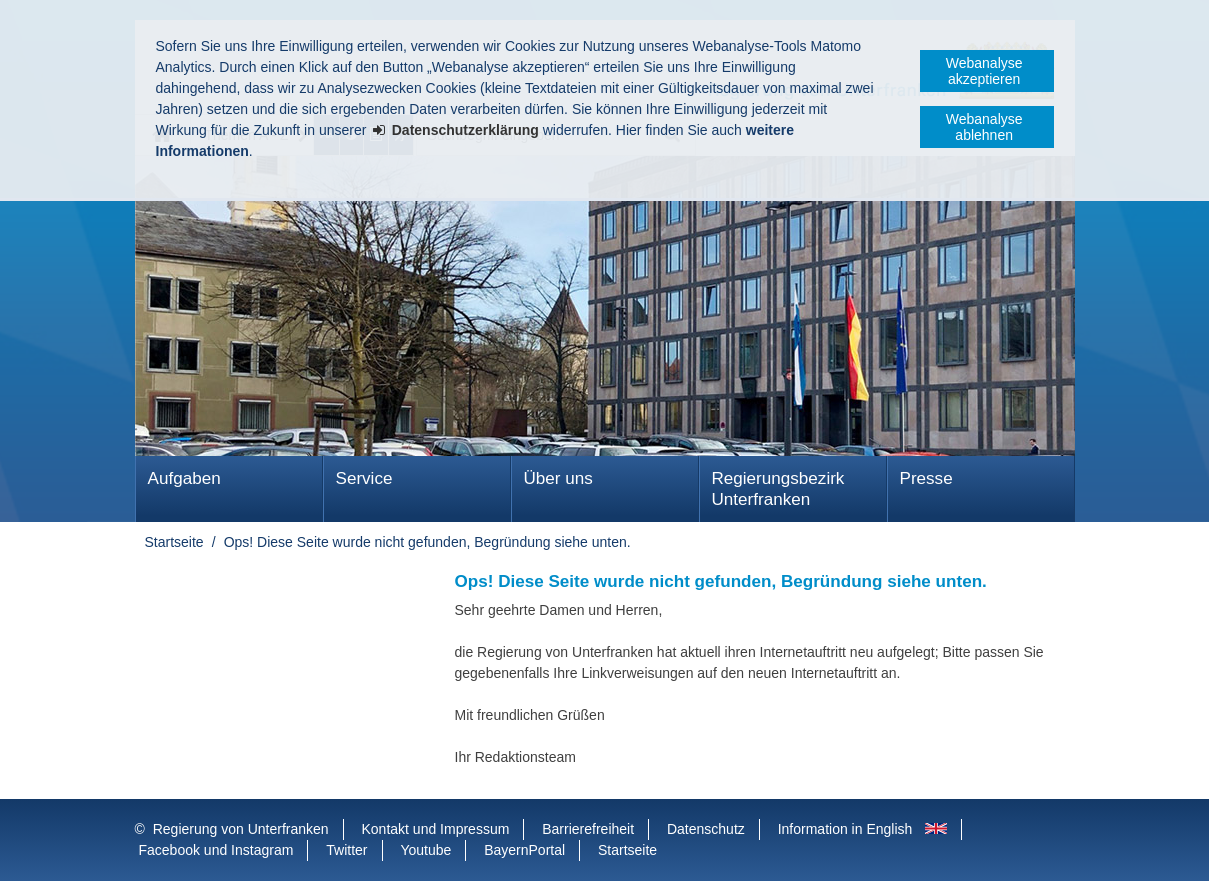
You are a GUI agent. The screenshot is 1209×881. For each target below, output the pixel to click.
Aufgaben (184, 478)
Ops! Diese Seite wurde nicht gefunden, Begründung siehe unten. (427, 542)
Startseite (174, 542)
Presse (926, 478)
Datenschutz (706, 829)
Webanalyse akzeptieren (984, 71)
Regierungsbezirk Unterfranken (778, 489)
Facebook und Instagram (216, 850)
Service (364, 478)
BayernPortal (524, 850)
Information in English (845, 829)
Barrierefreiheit (588, 829)
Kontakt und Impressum (436, 829)
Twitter (346, 850)
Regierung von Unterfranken (241, 829)
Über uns (558, 478)
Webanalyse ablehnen (984, 127)
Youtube (425, 850)
